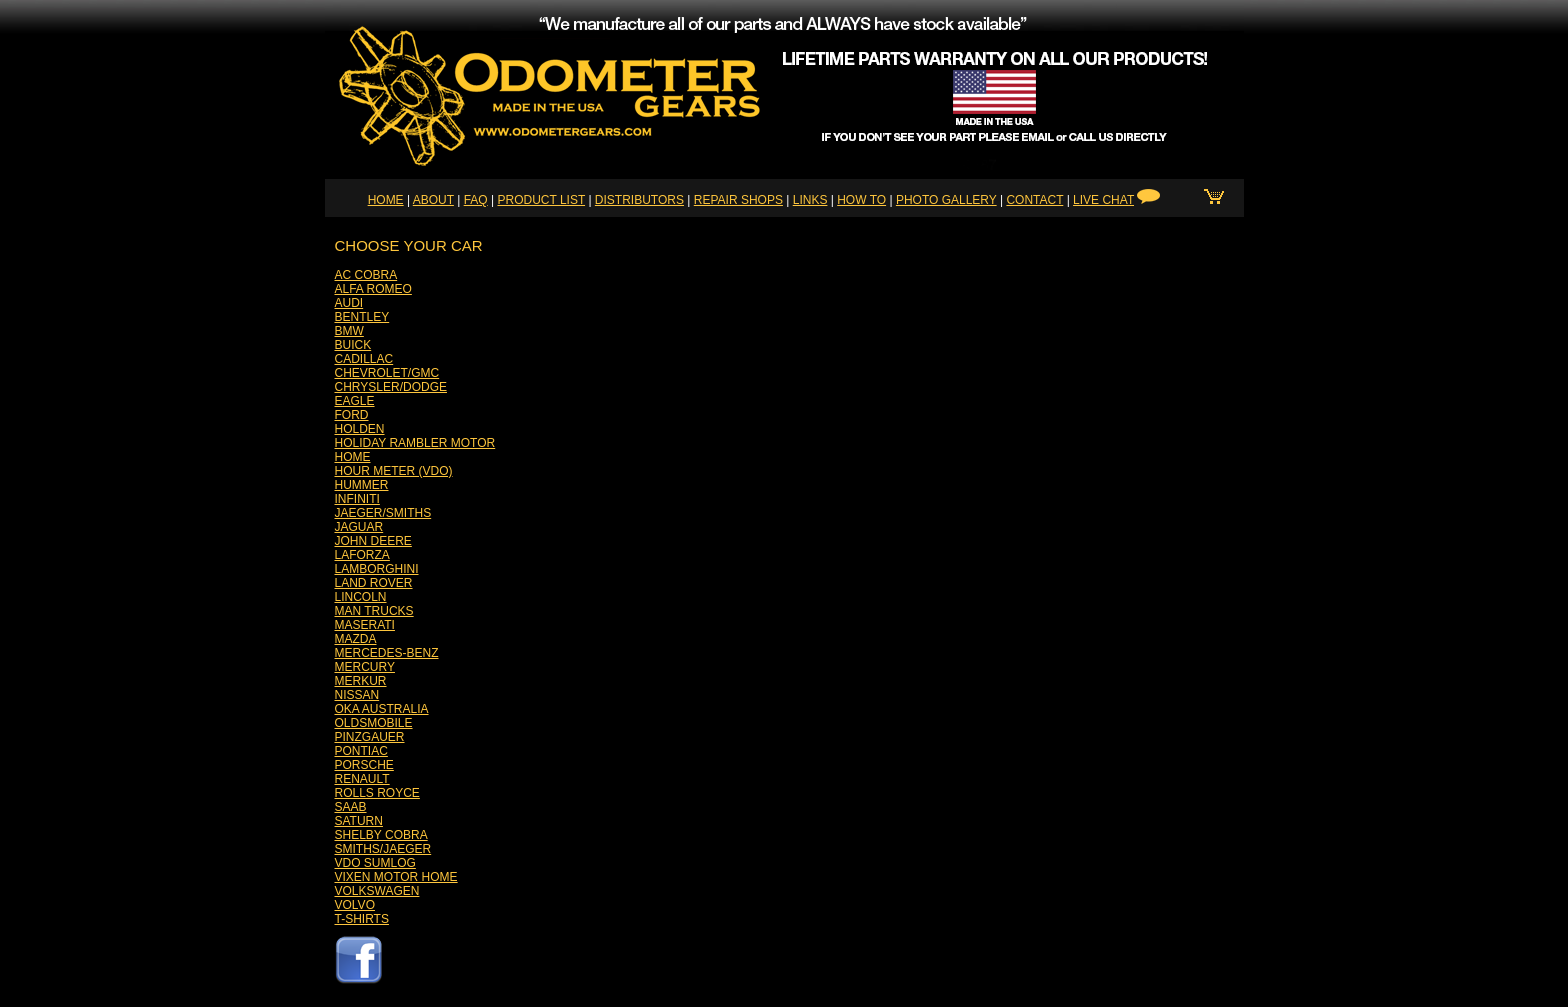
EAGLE (355, 401)
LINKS (810, 200)
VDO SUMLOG (375, 863)
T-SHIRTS (362, 919)
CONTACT (1034, 200)
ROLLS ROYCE (377, 793)
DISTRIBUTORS (639, 200)
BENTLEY (362, 317)
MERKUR (361, 681)
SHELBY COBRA (381, 835)
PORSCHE (364, 765)
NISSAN (357, 695)
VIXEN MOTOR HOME (396, 877)
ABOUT (433, 200)
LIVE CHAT (1103, 200)
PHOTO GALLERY (946, 200)
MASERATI (365, 625)
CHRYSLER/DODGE (391, 387)
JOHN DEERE (373, 541)
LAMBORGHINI (377, 569)
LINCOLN (361, 597)
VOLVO (355, 905)
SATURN (359, 821)
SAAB (351, 807)
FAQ (476, 200)
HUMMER (362, 485)
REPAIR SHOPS (738, 200)
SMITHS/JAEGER (383, 849)
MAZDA (356, 639)
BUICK (353, 345)
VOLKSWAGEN (377, 891)
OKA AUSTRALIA (382, 709)
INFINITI (357, 499)
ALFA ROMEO (373, 289)
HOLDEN (360, 429)
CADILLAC (364, 359)
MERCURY (365, 667)
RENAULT (362, 779)
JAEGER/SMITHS (383, 513)
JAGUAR (359, 527)
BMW (349, 331)
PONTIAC (361, 751)
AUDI (349, 303)
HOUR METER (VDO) (394, 471)
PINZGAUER (370, 737)
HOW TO (861, 200)
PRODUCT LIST (541, 200)
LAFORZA (362, 555)
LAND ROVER (374, 583)
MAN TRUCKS (374, 611)
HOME (386, 200)
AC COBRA (366, 275)
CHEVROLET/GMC (387, 373)
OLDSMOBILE (374, 723)
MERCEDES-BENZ (387, 653)
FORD (352, 415)
